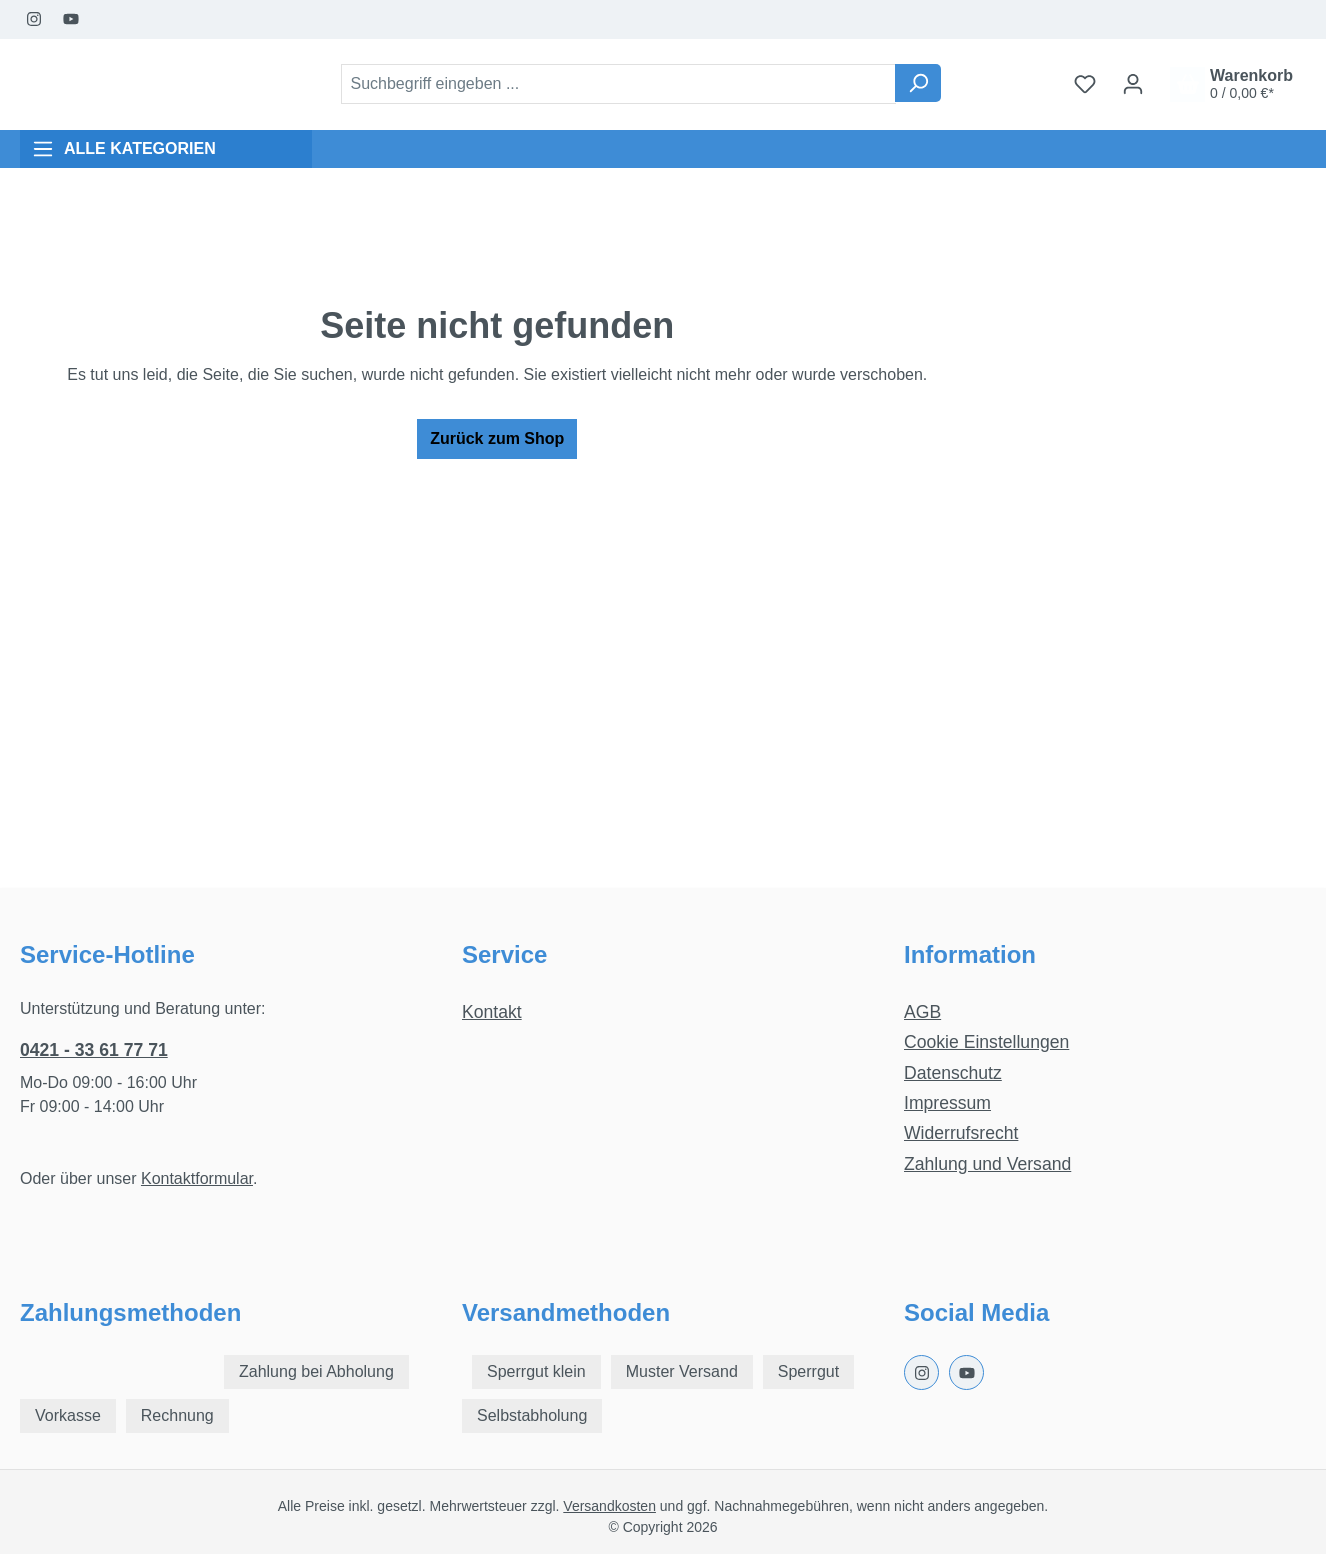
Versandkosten (609, 1506)
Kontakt (492, 1012)
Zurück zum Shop (497, 438)
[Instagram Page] (34, 19)
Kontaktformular (197, 1178)
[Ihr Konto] (1133, 84)
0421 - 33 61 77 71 (94, 1050)
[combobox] (618, 84)
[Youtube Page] (71, 19)
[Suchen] (918, 83)
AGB (922, 1012)
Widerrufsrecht (961, 1133)
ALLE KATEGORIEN (124, 149)
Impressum (947, 1103)
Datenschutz (953, 1073)
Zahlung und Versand (987, 1164)
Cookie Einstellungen (986, 1042)
